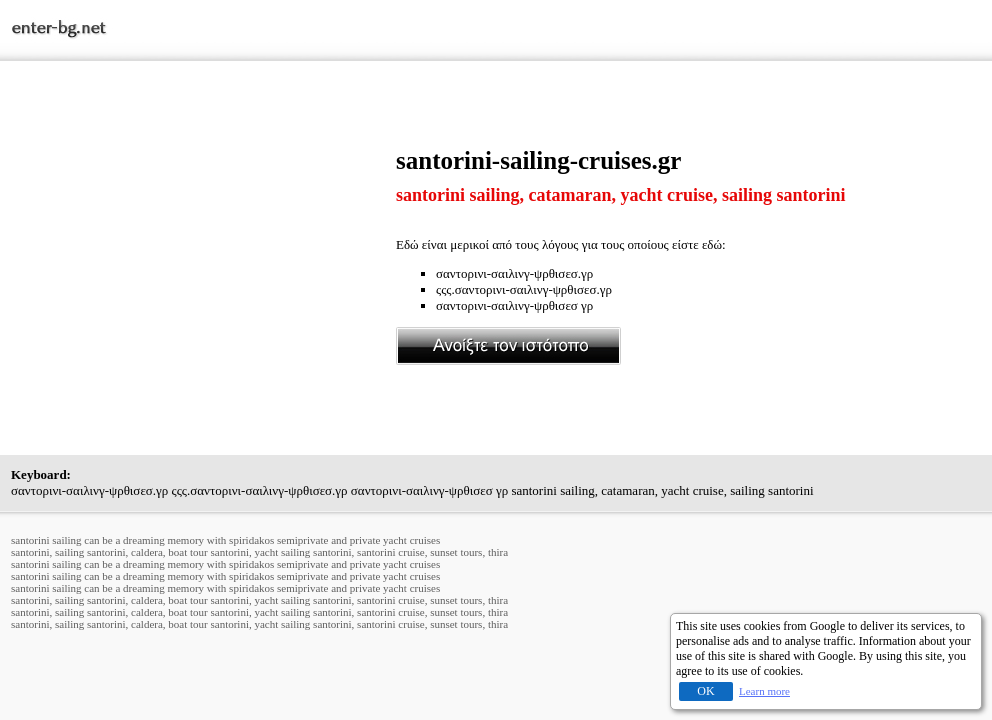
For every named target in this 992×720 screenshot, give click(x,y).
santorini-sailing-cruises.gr (538, 160)
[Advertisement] (204, 287)
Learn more (764, 691)
